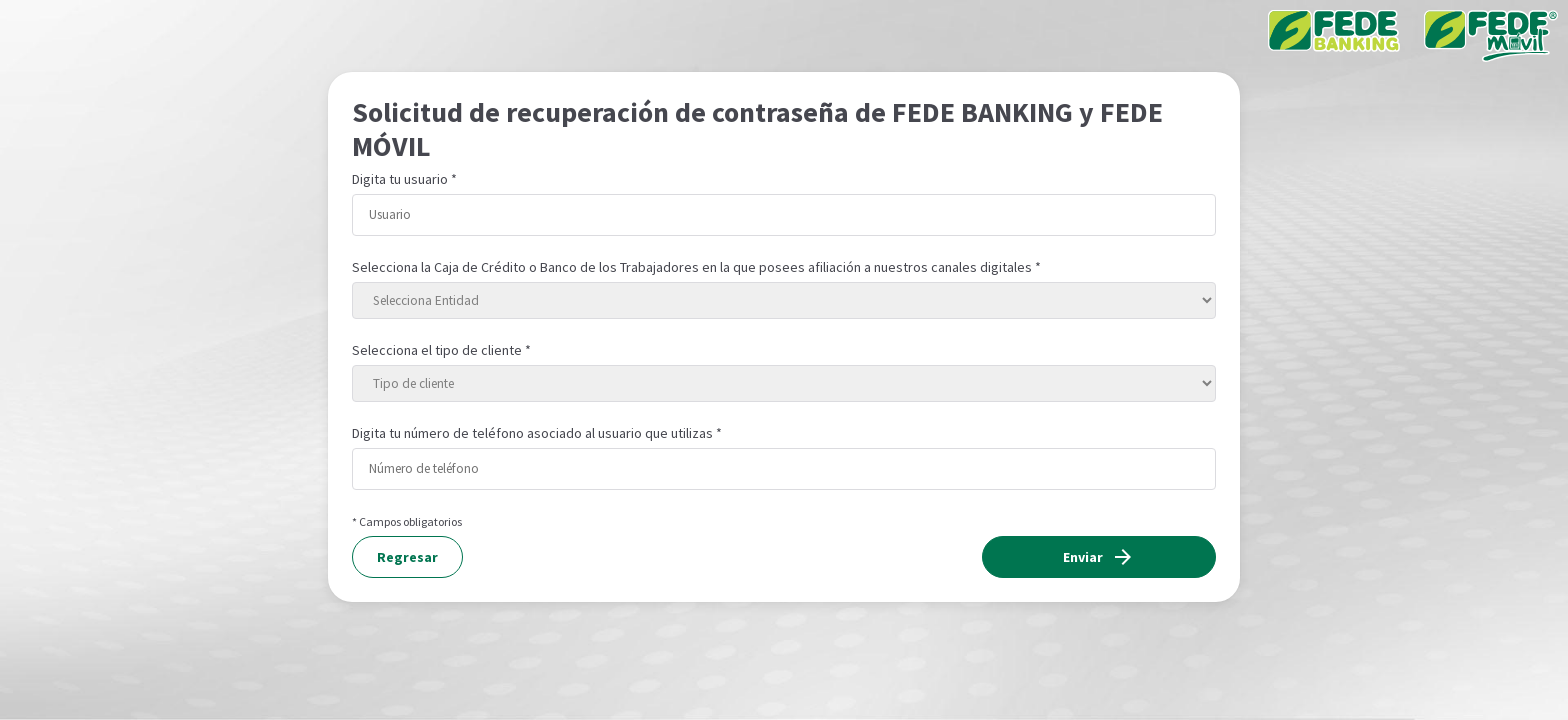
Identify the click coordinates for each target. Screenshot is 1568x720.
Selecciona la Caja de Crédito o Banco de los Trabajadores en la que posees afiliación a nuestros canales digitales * (696, 267)
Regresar (407, 557)
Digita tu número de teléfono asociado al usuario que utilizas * (537, 433)
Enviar (1099, 557)
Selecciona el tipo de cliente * (441, 350)
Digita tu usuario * (404, 179)
